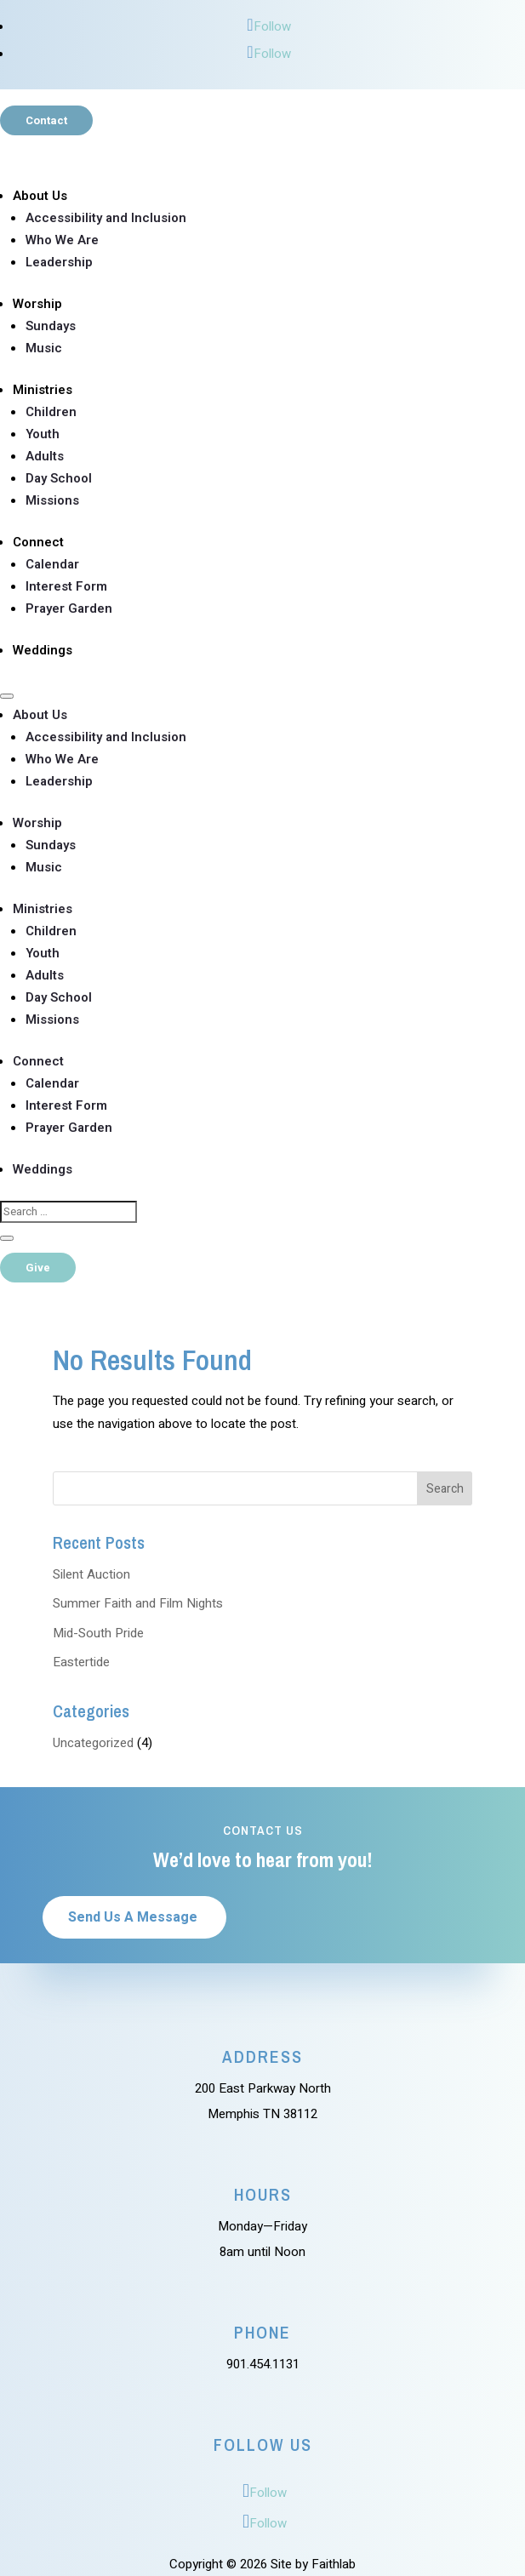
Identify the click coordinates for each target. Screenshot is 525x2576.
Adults (45, 456)
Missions (52, 500)
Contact (46, 120)
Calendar (52, 564)
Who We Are (62, 240)
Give (38, 1267)
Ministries (42, 389)
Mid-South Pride (98, 1633)
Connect (38, 542)
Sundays (51, 326)
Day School (59, 478)
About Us (40, 195)
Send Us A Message (132, 1917)
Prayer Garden (69, 608)
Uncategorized (93, 1743)
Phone (262, 2332)
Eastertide (81, 1662)
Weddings (42, 650)
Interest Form (66, 586)
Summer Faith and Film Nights (138, 1603)
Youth (43, 434)
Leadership (59, 262)
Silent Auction (91, 1574)
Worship (37, 303)
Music (44, 348)
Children (51, 412)
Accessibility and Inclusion (106, 217)
